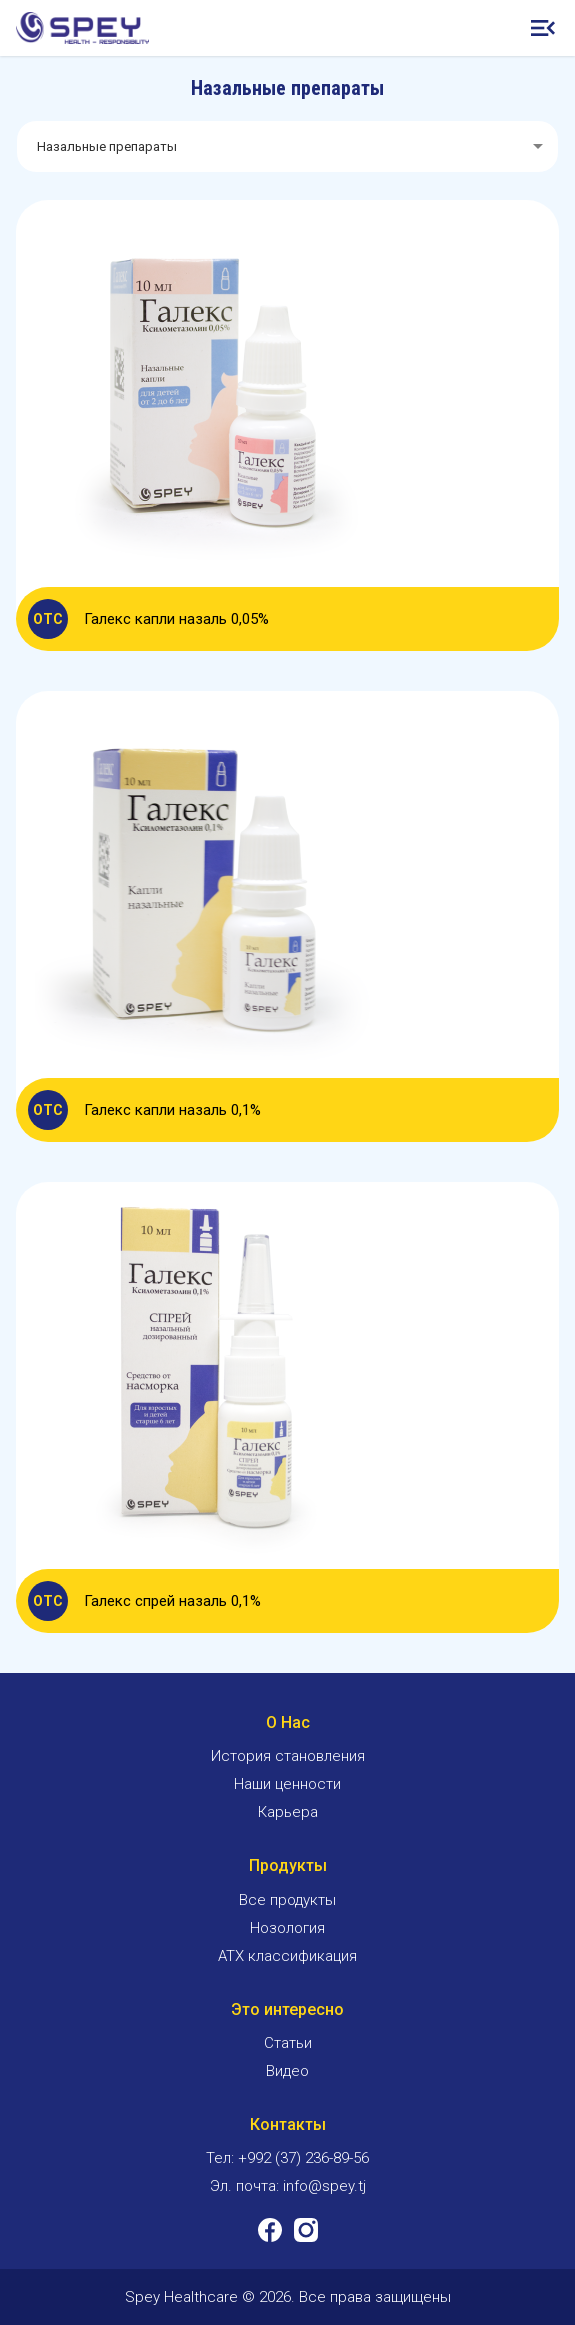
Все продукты (287, 1900)
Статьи (288, 2043)
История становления (288, 1756)
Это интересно (287, 2009)
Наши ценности (287, 1784)
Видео (287, 2071)
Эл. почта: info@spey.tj (288, 2186)
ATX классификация (287, 1956)
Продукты (288, 1865)
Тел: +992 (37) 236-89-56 (287, 2158)
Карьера (288, 1812)
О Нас (288, 1722)
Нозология (287, 1928)
